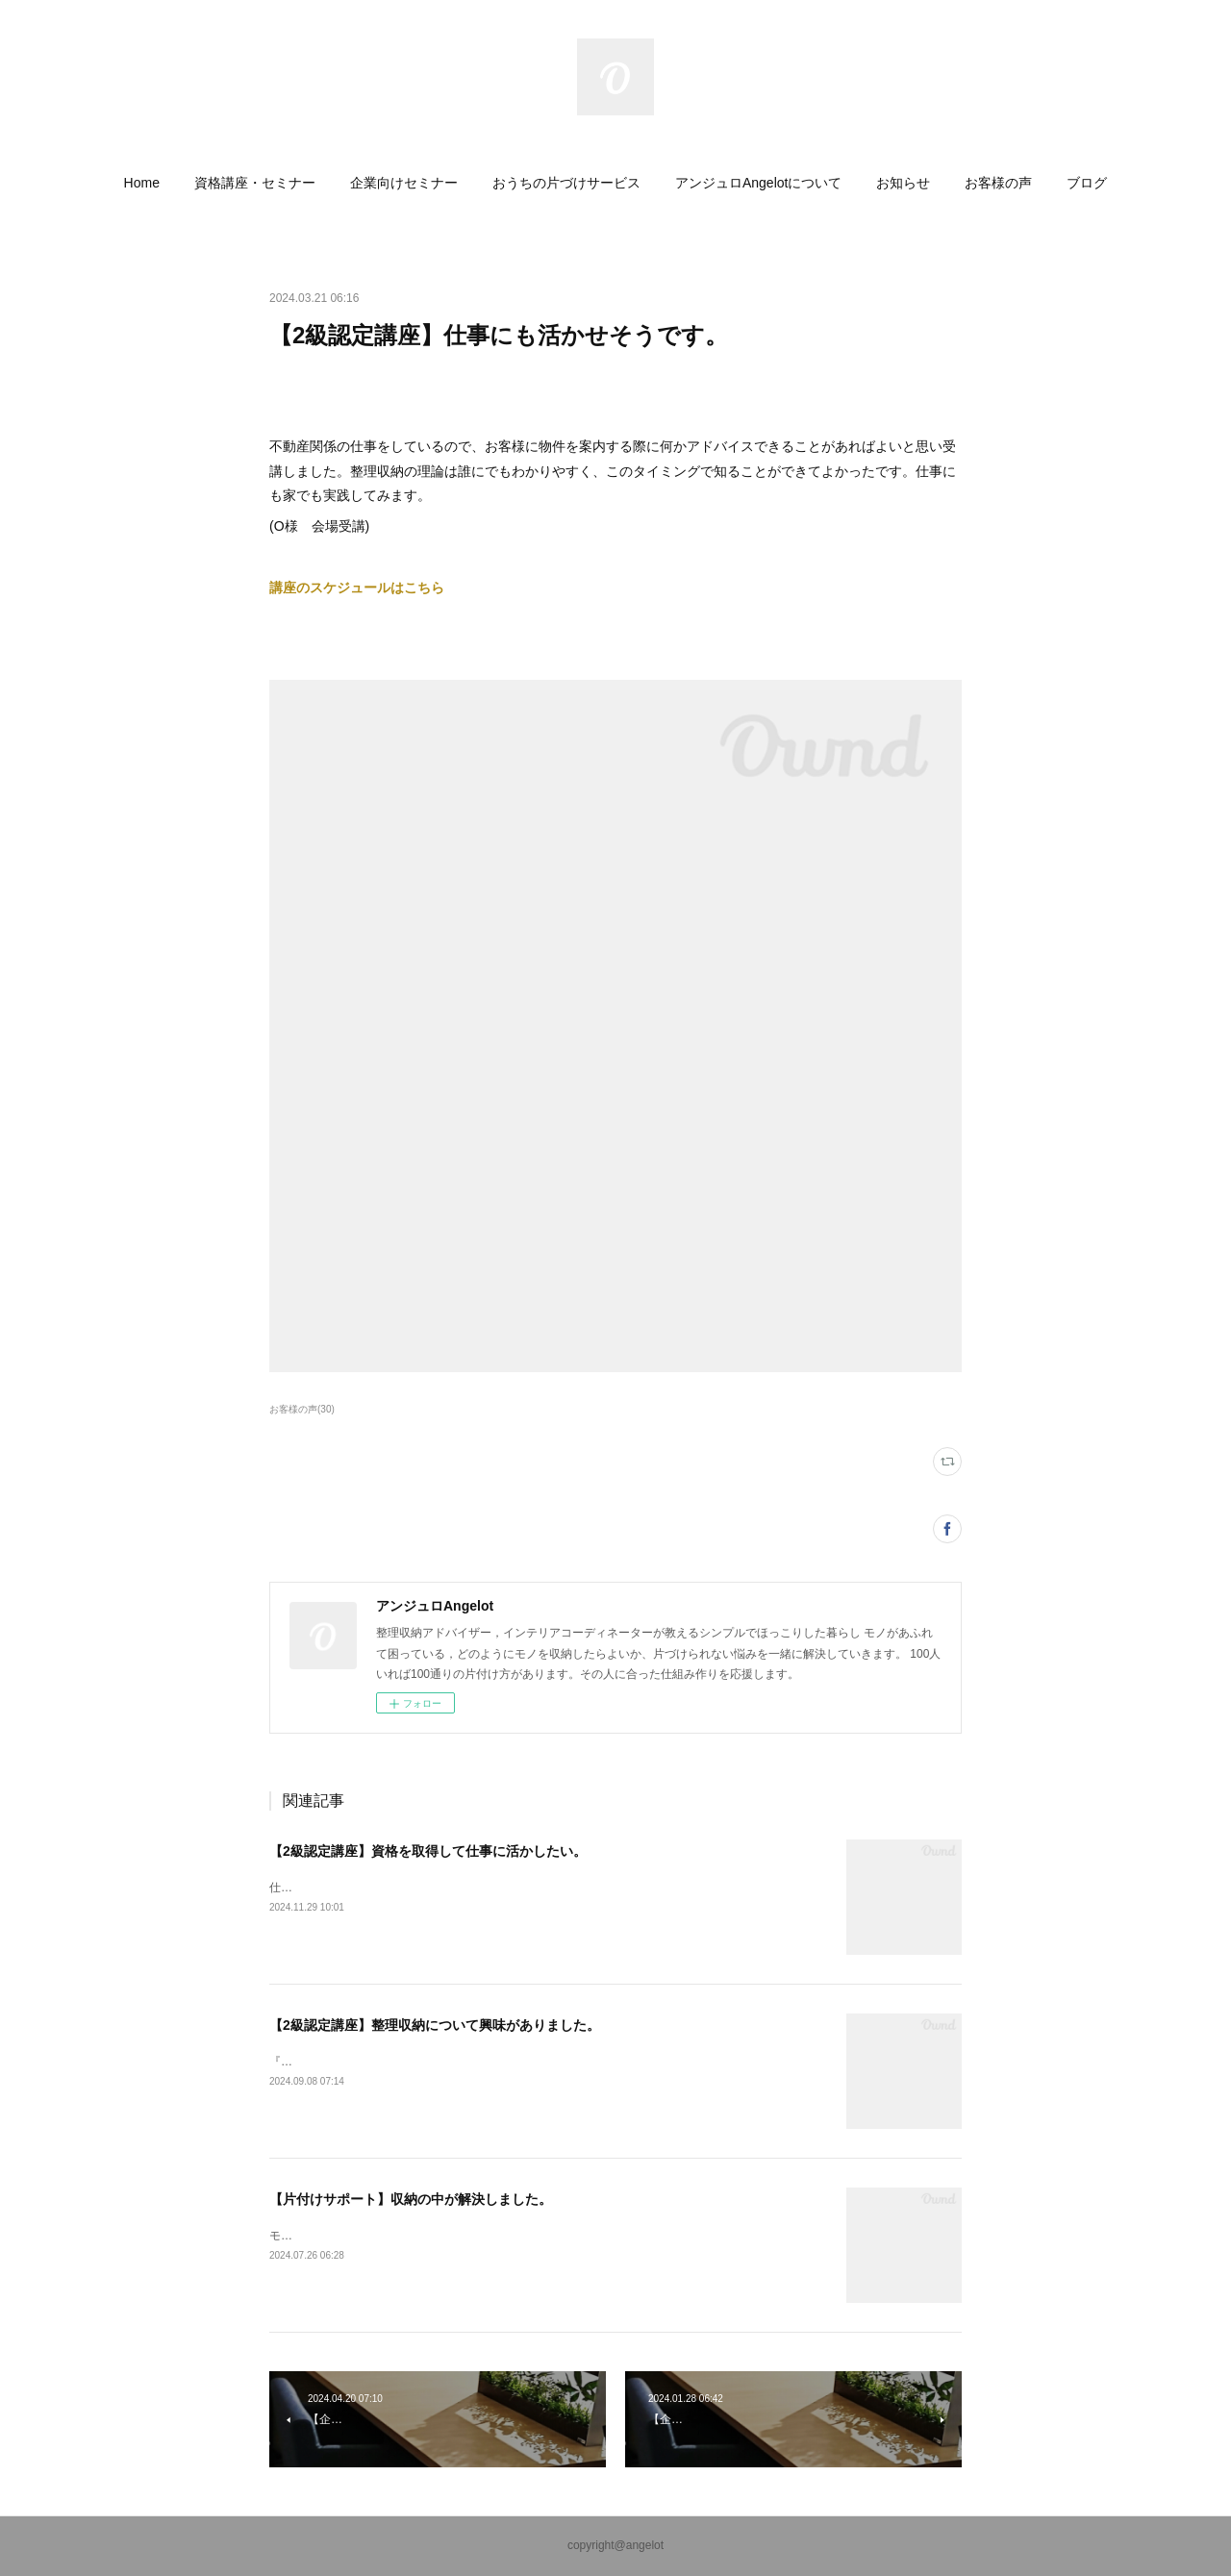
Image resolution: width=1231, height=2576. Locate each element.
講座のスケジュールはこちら (356, 587)
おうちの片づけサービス (566, 182)
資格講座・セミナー (254, 182)
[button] (142, 183)
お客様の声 (998, 182)
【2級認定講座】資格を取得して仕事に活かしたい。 (428, 1851)
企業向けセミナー (404, 182)
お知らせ (903, 182)
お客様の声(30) (302, 1409)
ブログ (1087, 182)
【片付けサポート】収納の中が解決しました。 (410, 2199)
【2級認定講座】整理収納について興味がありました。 (434, 2025)
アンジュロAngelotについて (758, 182)
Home (142, 182)
